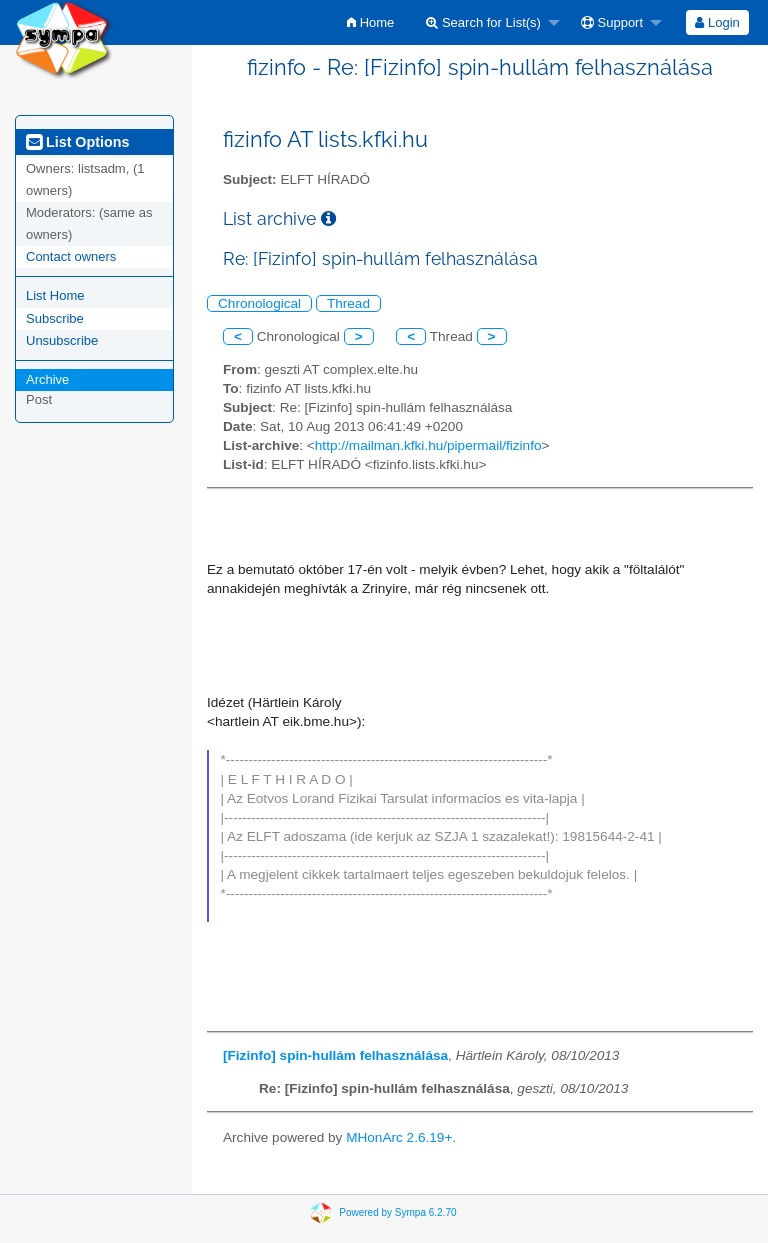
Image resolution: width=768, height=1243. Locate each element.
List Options (77, 142)
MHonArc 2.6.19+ (399, 1137)
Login (717, 22)
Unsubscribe (62, 340)
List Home (55, 295)
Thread (348, 303)
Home (370, 22)
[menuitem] (370, 22)
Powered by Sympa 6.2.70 (397, 1212)
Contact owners (71, 256)
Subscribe (55, 318)
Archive (47, 379)
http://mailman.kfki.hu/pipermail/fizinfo (428, 445)
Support (612, 22)
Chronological (259, 303)
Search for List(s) (483, 22)
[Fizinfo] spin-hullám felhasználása (335, 1055)
